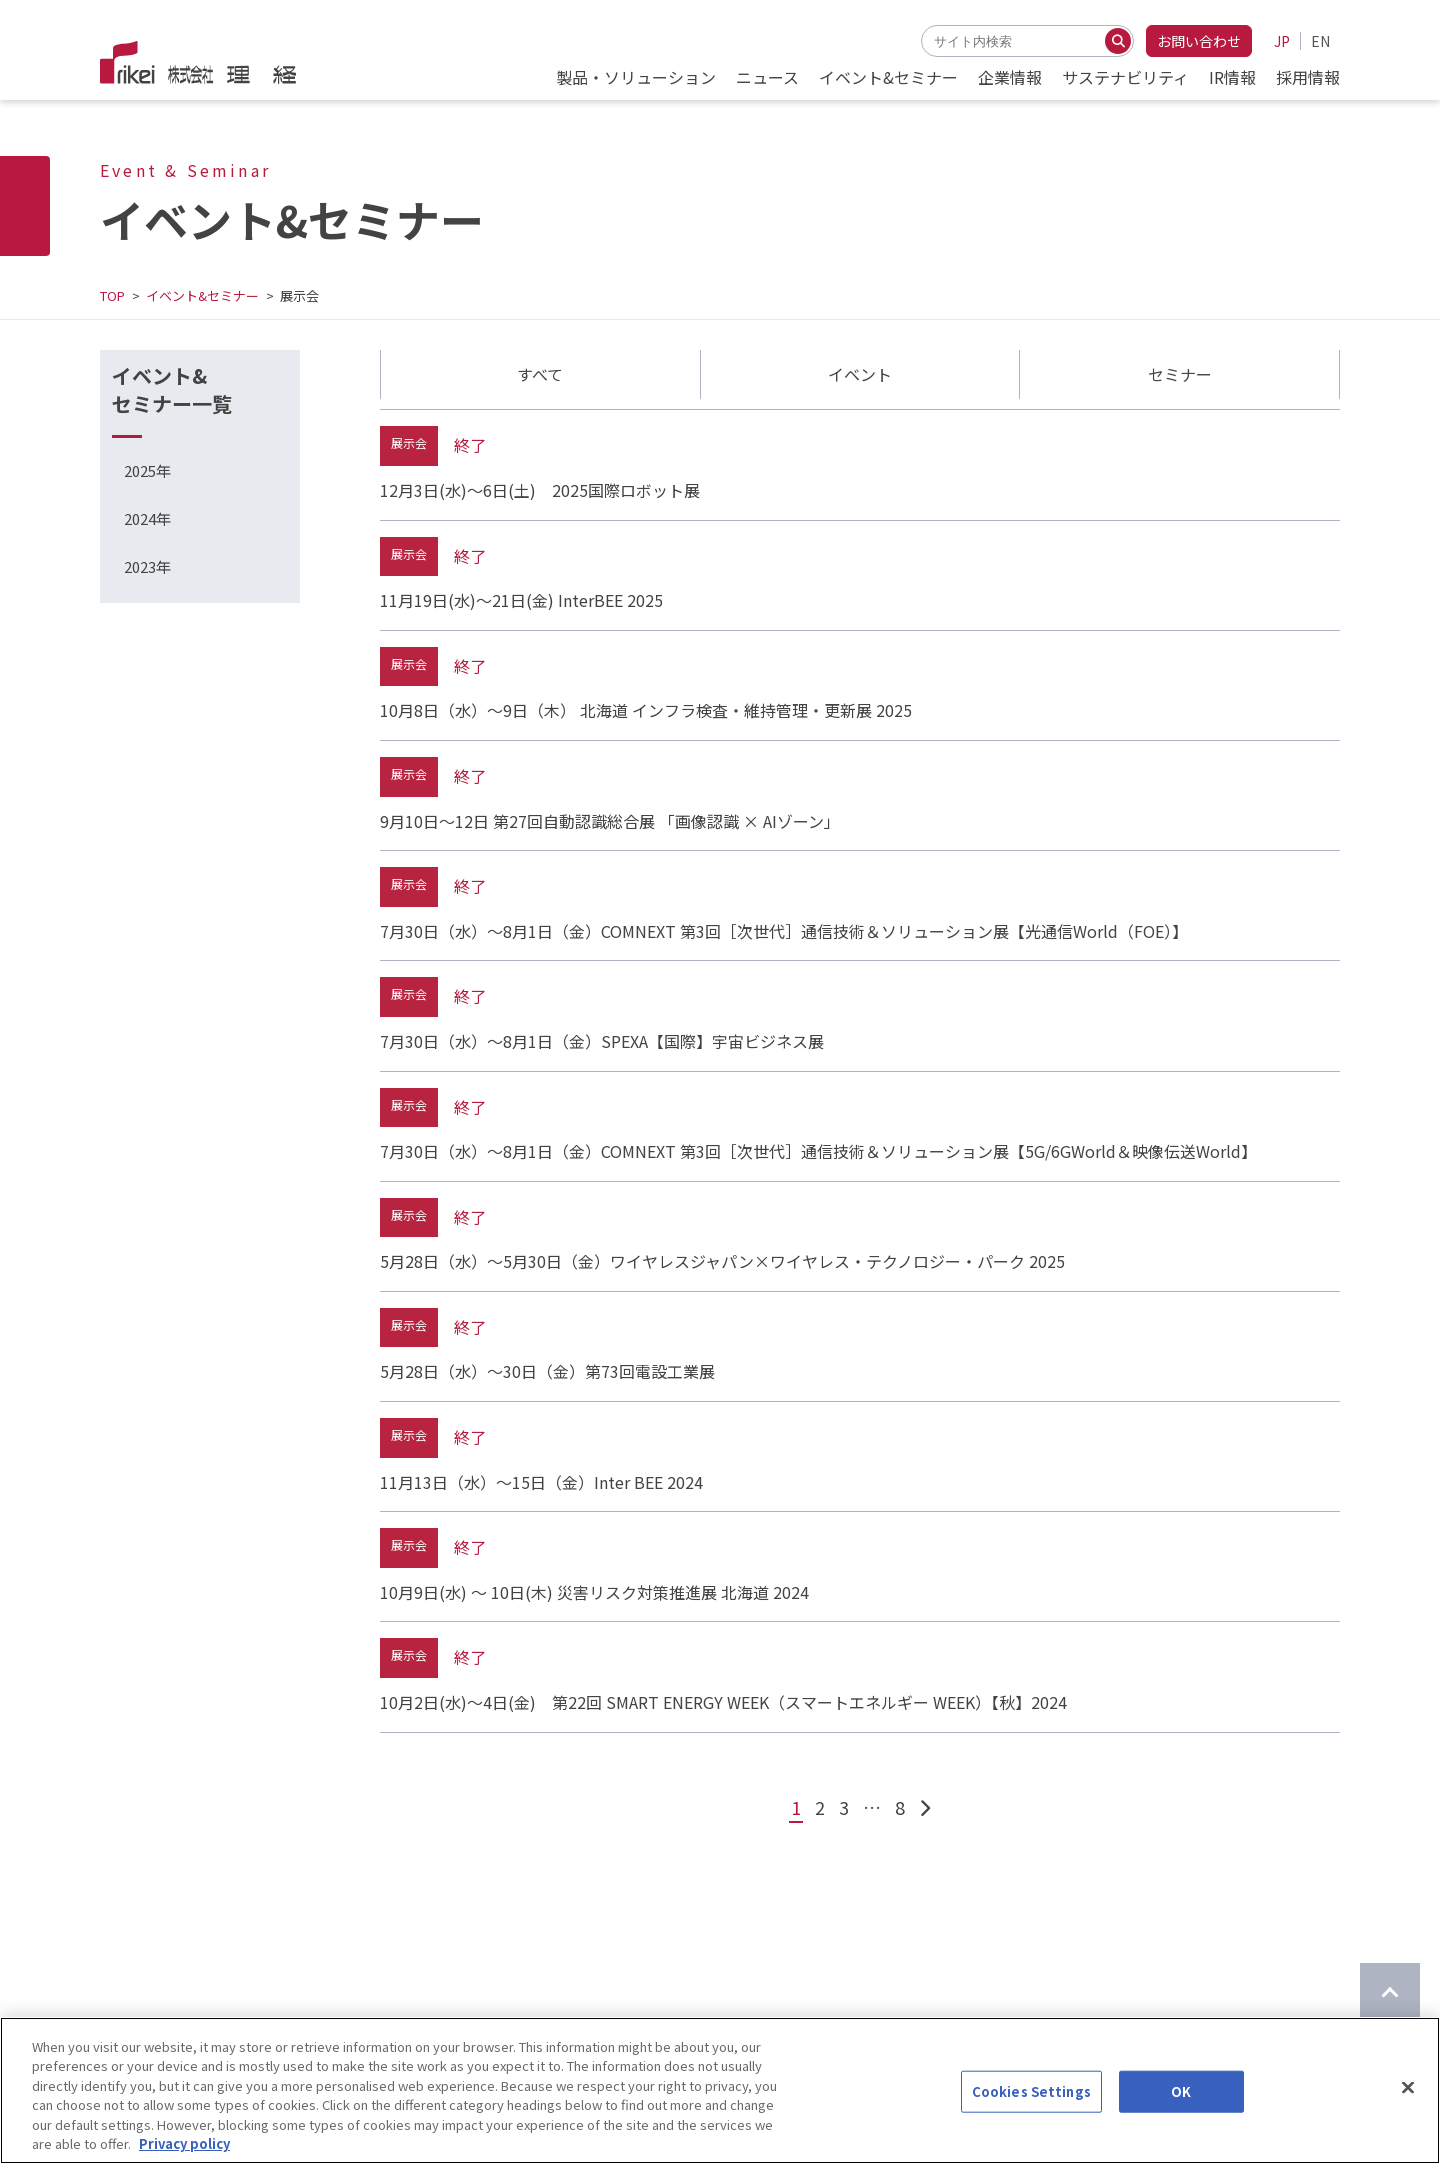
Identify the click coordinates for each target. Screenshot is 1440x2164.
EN (1320, 41)
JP (1282, 41)
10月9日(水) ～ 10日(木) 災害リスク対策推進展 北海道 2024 (594, 1592)
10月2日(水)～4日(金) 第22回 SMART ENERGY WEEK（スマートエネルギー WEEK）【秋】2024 (723, 1702)
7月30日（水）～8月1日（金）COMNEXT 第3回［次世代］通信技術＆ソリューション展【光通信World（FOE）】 (784, 931)
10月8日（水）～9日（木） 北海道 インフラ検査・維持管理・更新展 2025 (646, 710)
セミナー (1180, 374)
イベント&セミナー (202, 295)
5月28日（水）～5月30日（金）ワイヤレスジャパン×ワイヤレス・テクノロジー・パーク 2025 (722, 1261)
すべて (540, 374)
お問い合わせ (1199, 41)
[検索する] (1118, 41)
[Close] (1408, 2108)
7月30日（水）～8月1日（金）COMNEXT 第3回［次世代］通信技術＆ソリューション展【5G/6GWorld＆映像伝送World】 (818, 1151)
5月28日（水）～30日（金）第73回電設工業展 (547, 1371)
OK (1181, 2111)
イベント (860, 374)
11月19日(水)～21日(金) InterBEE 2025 (521, 600)
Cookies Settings (1031, 2111)
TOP (112, 295)
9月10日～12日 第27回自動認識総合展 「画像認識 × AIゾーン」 (610, 821)
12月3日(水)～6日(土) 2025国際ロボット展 (540, 490)
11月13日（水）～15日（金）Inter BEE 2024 (541, 1482)
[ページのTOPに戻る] (1390, 1993)
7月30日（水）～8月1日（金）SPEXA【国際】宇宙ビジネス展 (602, 1041)
